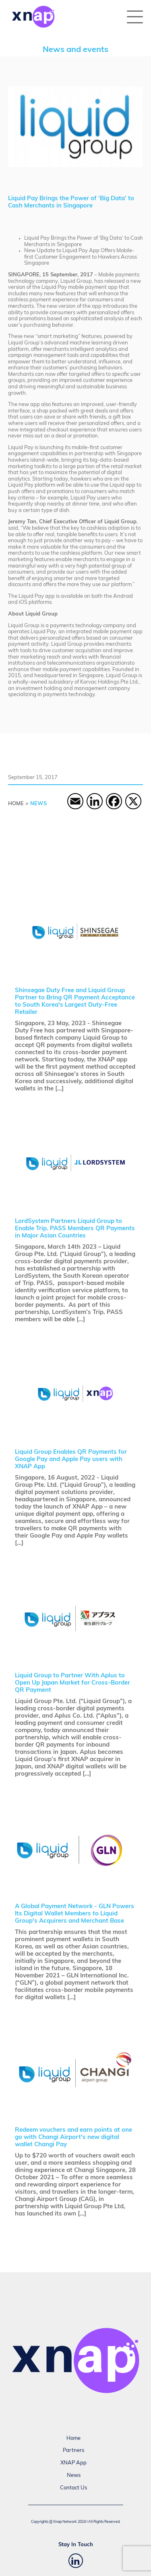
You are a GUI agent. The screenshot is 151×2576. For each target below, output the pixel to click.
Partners (73, 2450)
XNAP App (73, 2463)
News (74, 2475)
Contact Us (73, 2488)
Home (73, 2438)
